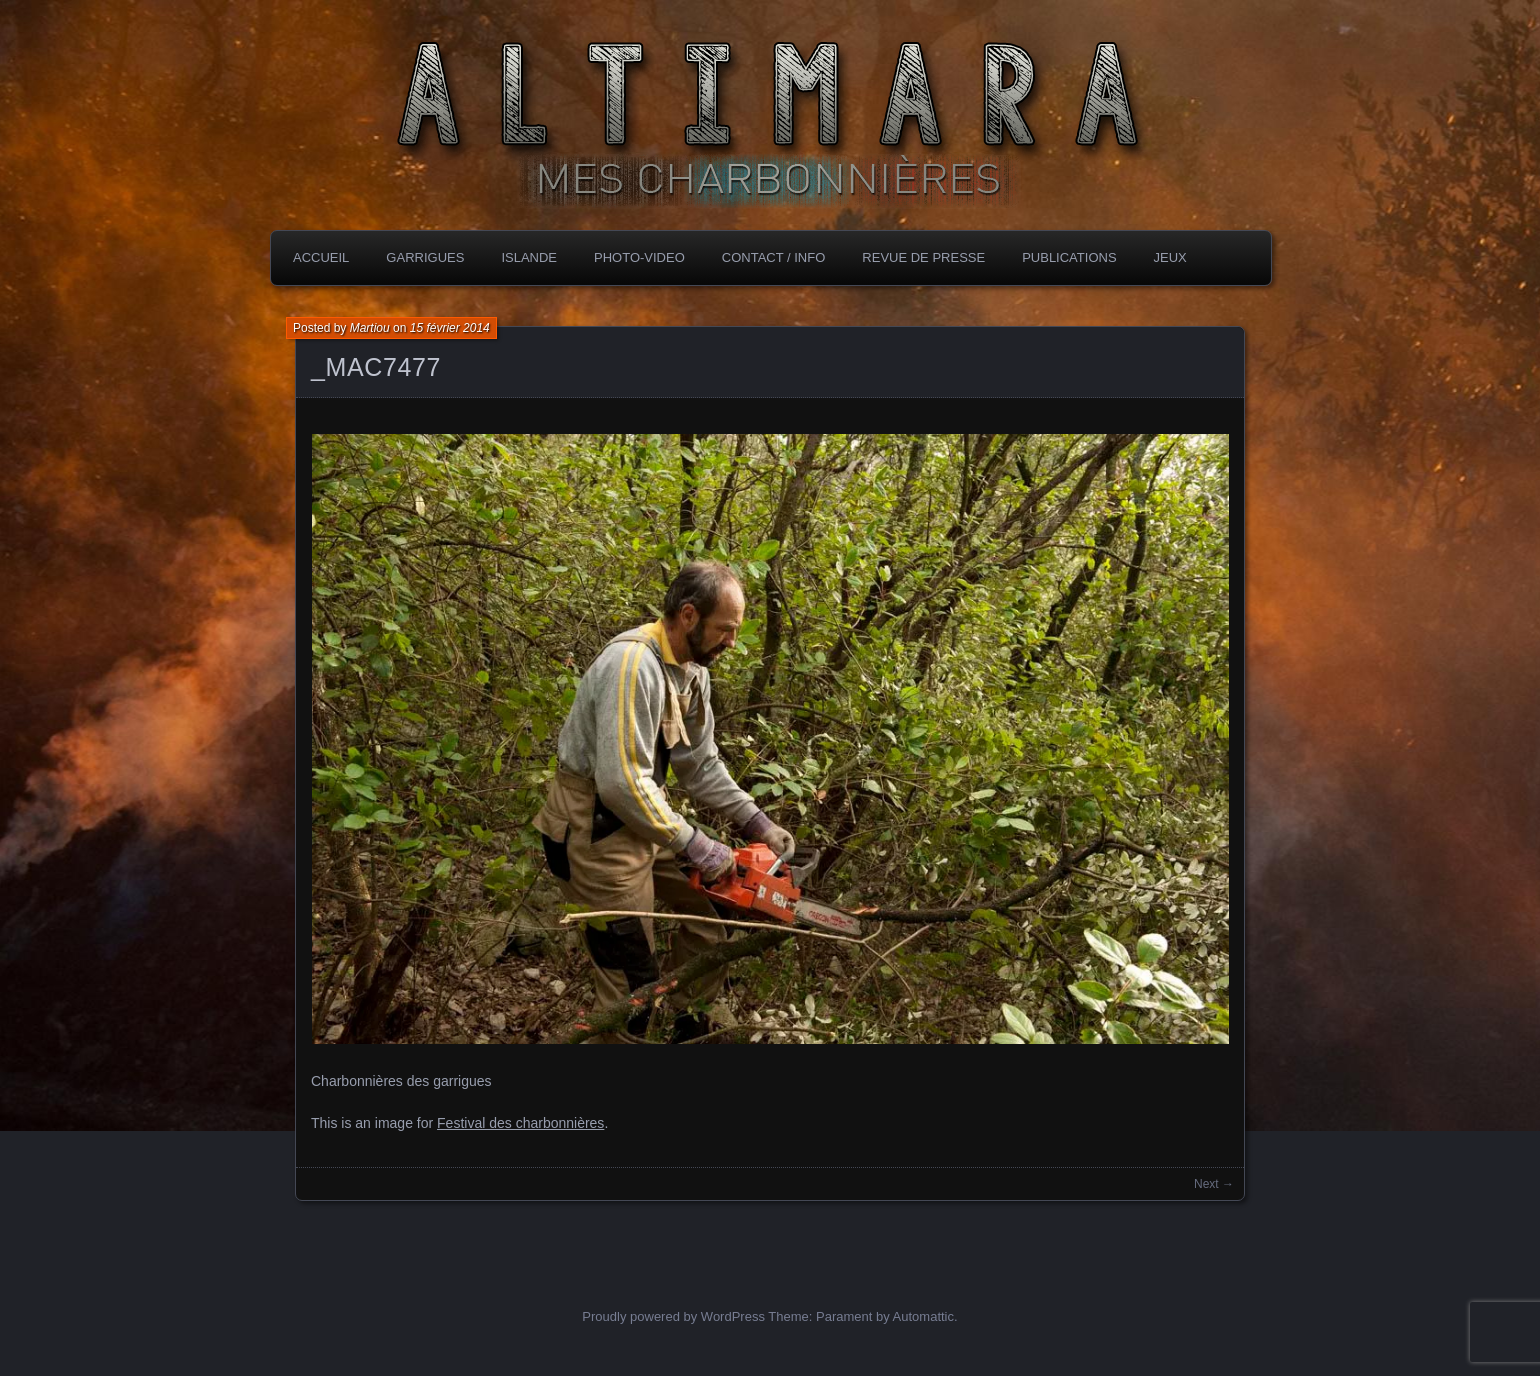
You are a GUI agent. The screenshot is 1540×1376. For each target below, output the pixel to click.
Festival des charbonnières (520, 1123)
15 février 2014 (450, 328)
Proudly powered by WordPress (673, 1316)
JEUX (1170, 257)
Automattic (923, 1316)
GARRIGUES (425, 257)
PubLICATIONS (1069, 257)
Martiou (370, 328)
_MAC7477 (376, 367)
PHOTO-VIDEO (639, 257)
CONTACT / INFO (774, 257)
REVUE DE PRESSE (923, 257)
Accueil (321, 257)
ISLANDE (529, 257)
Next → (1214, 1184)
